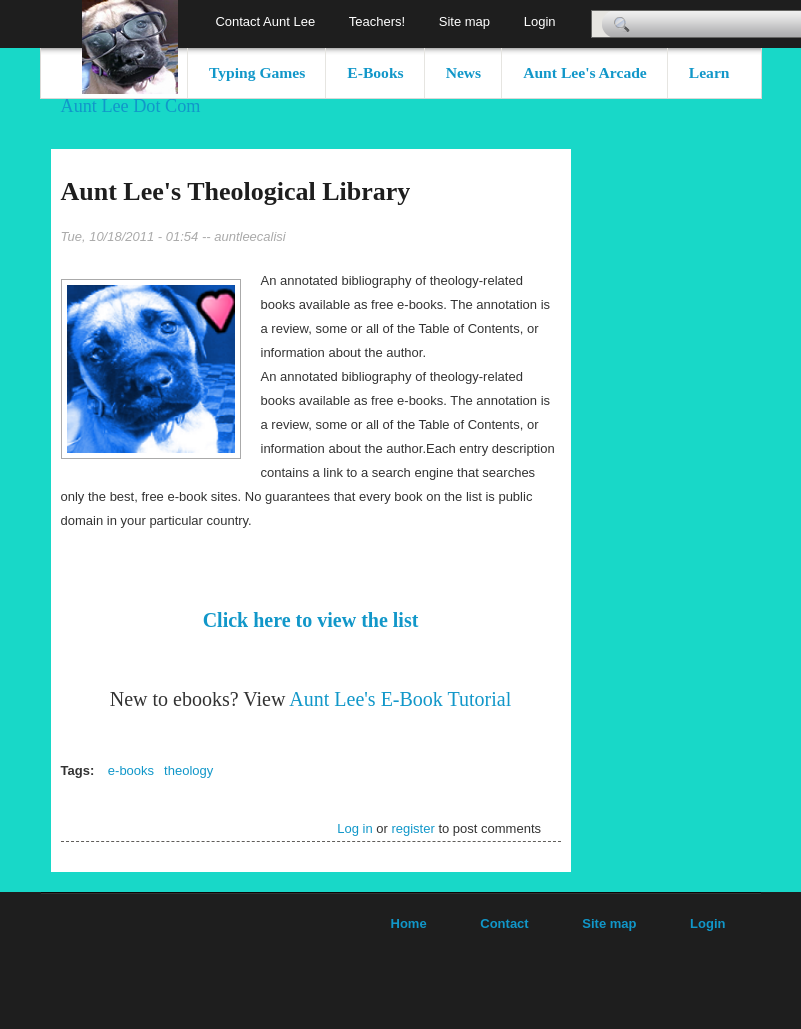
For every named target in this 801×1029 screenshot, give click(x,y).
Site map (464, 21)
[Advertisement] (691, 449)
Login (540, 21)
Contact (504, 923)
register (412, 828)
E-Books (375, 72)
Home (409, 923)
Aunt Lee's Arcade (585, 72)
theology (188, 770)
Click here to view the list (311, 620)
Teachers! (377, 21)
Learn (709, 72)
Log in (354, 828)
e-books (131, 770)
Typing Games (257, 72)
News (464, 72)
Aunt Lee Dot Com (131, 106)
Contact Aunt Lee (265, 21)
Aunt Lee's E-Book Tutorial (400, 699)
